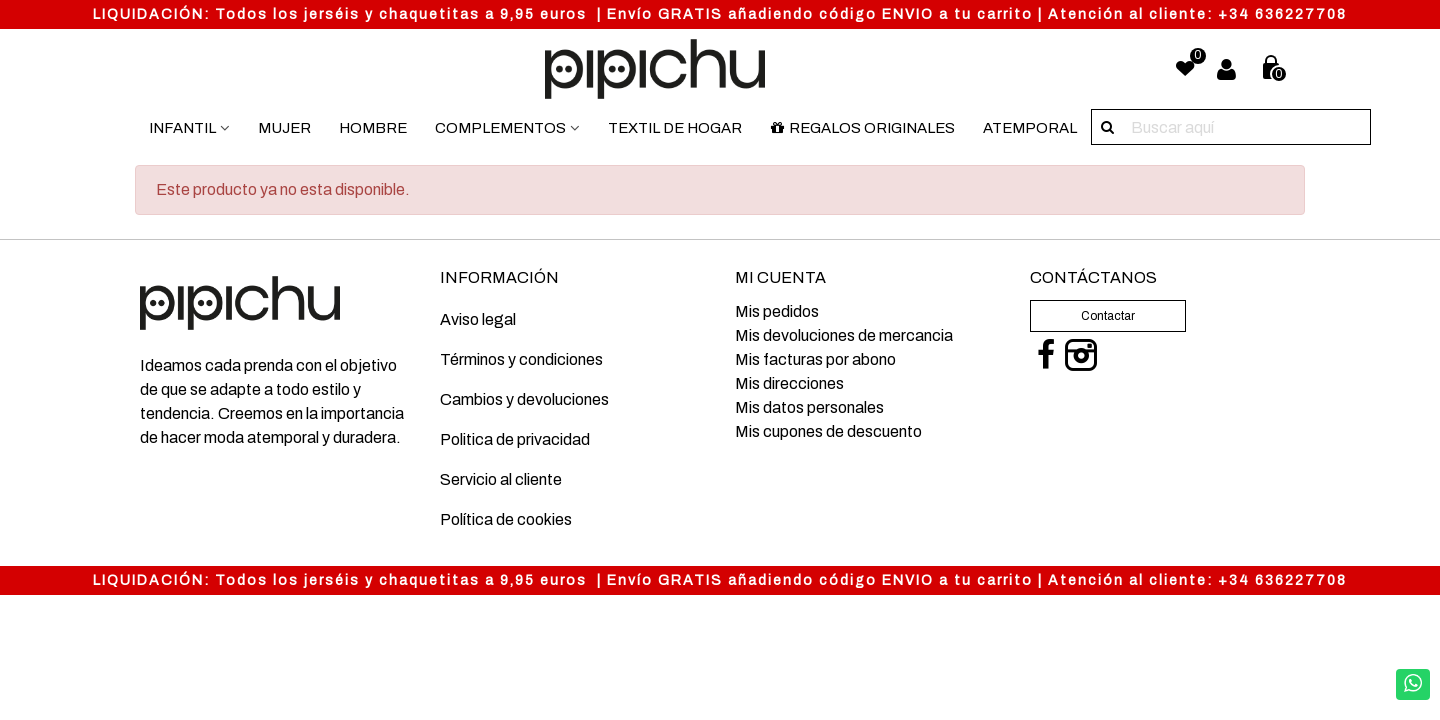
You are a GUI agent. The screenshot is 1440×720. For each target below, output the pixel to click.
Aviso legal (478, 319)
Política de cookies (506, 519)
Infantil (182, 128)
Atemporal (1030, 128)
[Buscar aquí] (1109, 127)
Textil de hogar (675, 128)
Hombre (373, 128)
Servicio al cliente (501, 479)
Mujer (284, 128)
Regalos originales (862, 128)
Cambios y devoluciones (524, 399)
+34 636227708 (1282, 14)
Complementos (500, 128)
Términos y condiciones (521, 359)
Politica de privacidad (515, 439)
